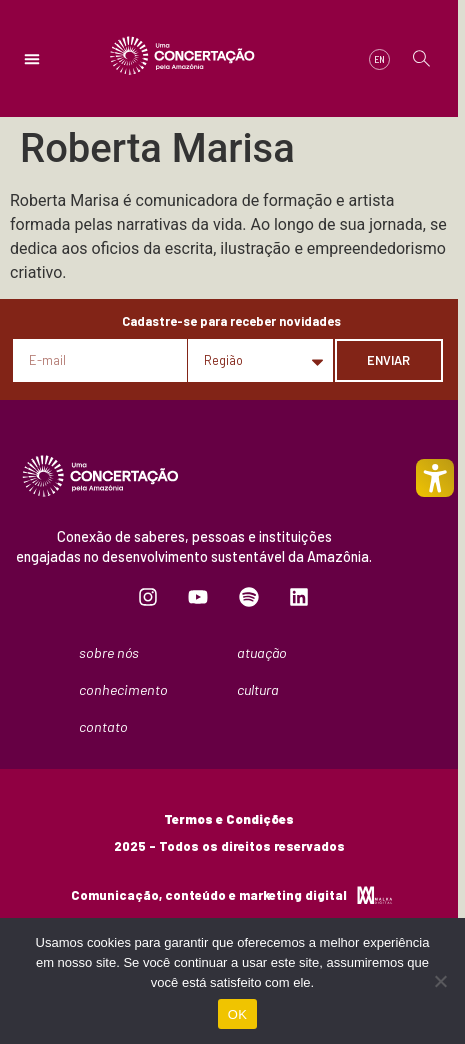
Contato (103, 726)
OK (237, 1014)
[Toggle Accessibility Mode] (435, 478)
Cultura (263, 690)
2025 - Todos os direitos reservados (229, 846)
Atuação (267, 653)
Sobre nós (114, 653)
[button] (32, 59)
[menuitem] (379, 59)
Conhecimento (128, 690)
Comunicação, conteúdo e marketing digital (209, 895)
